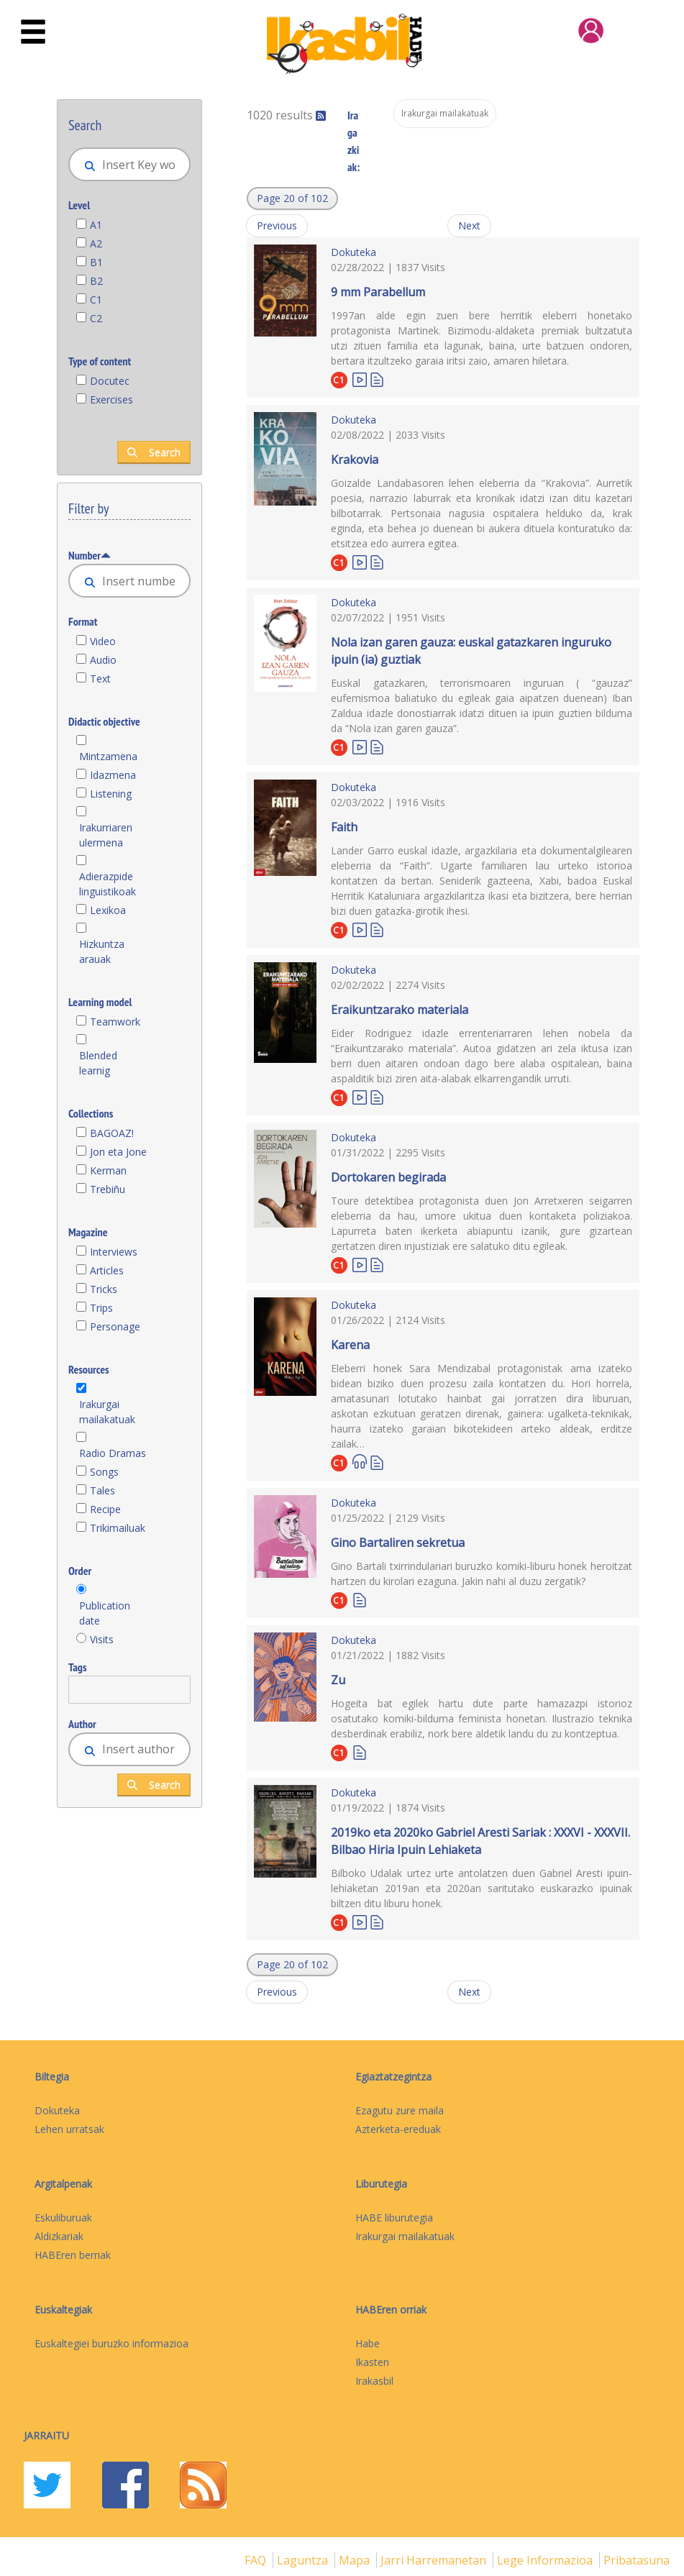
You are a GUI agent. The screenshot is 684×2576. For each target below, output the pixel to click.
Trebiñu (107, 1189)
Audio (103, 660)
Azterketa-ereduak (398, 2129)
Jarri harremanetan (434, 2560)
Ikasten (372, 2362)
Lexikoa (108, 910)
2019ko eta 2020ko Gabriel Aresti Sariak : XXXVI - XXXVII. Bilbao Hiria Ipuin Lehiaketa (480, 1841)
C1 (96, 299)
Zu (338, 1680)
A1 (96, 225)
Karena (350, 1345)
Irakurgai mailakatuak (107, 1411)
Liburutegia (381, 2184)
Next (469, 225)
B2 (96, 281)
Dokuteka (353, 252)
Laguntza (304, 2560)
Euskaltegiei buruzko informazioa (111, 2343)
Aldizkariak (59, 2236)
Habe (367, 2343)
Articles (107, 1270)
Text (100, 678)
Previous (277, 225)
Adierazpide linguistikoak (107, 883)
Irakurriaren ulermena (105, 835)
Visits (102, 1639)
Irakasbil (374, 2381)
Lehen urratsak (69, 2129)
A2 (96, 243)
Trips (101, 1308)
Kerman (108, 1170)
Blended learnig (98, 1063)
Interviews (113, 1252)
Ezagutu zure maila (399, 2110)
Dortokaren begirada (388, 1177)
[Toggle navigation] (33, 32)
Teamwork (115, 1021)
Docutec (109, 381)
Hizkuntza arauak (101, 951)
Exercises (111, 399)
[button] (292, 198)
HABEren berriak (73, 2255)
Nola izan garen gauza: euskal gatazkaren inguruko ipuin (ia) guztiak (471, 650)
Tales (102, 1490)
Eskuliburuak (63, 2217)
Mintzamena (108, 756)
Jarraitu (46, 2435)
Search (154, 452)
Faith (344, 827)
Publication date (104, 1613)
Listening (111, 793)
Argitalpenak (63, 2184)
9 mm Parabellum (378, 292)
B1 (96, 262)
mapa (356, 2560)
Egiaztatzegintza (393, 2076)
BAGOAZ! (112, 1133)
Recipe (105, 1509)
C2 (96, 318)
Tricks (103, 1289)
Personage (115, 1326)
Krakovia (354, 459)
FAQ (257, 2560)
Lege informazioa (546, 2560)
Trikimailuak (117, 1528)
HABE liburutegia (394, 2217)
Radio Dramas (112, 1453)
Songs (104, 1472)
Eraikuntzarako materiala (399, 1010)
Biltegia (52, 2076)
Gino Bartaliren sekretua (398, 1542)
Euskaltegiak (63, 2309)
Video (103, 641)
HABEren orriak (391, 2309)
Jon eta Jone (118, 1152)
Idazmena (113, 775)
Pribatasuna (636, 2560)
